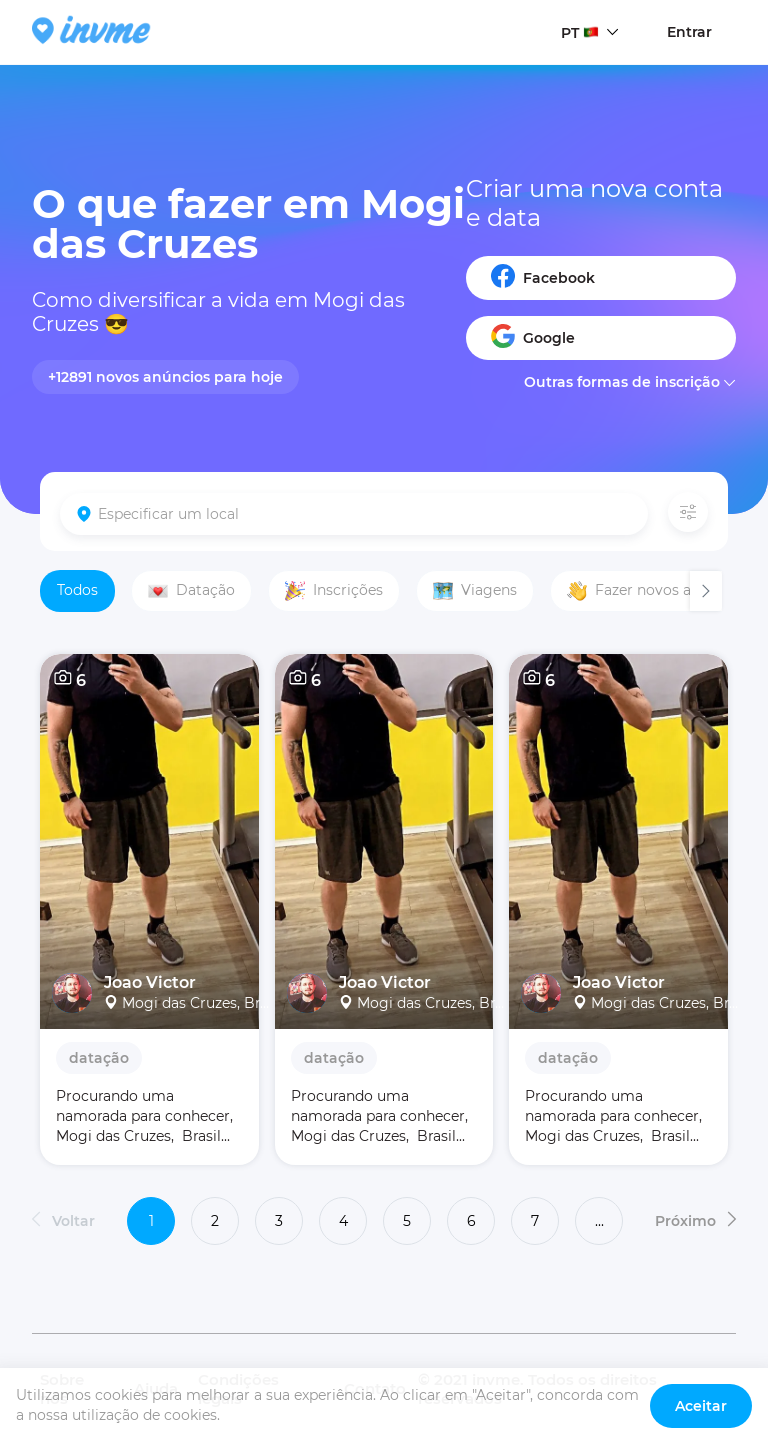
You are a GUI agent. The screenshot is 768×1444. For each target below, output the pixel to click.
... (599, 1221)
